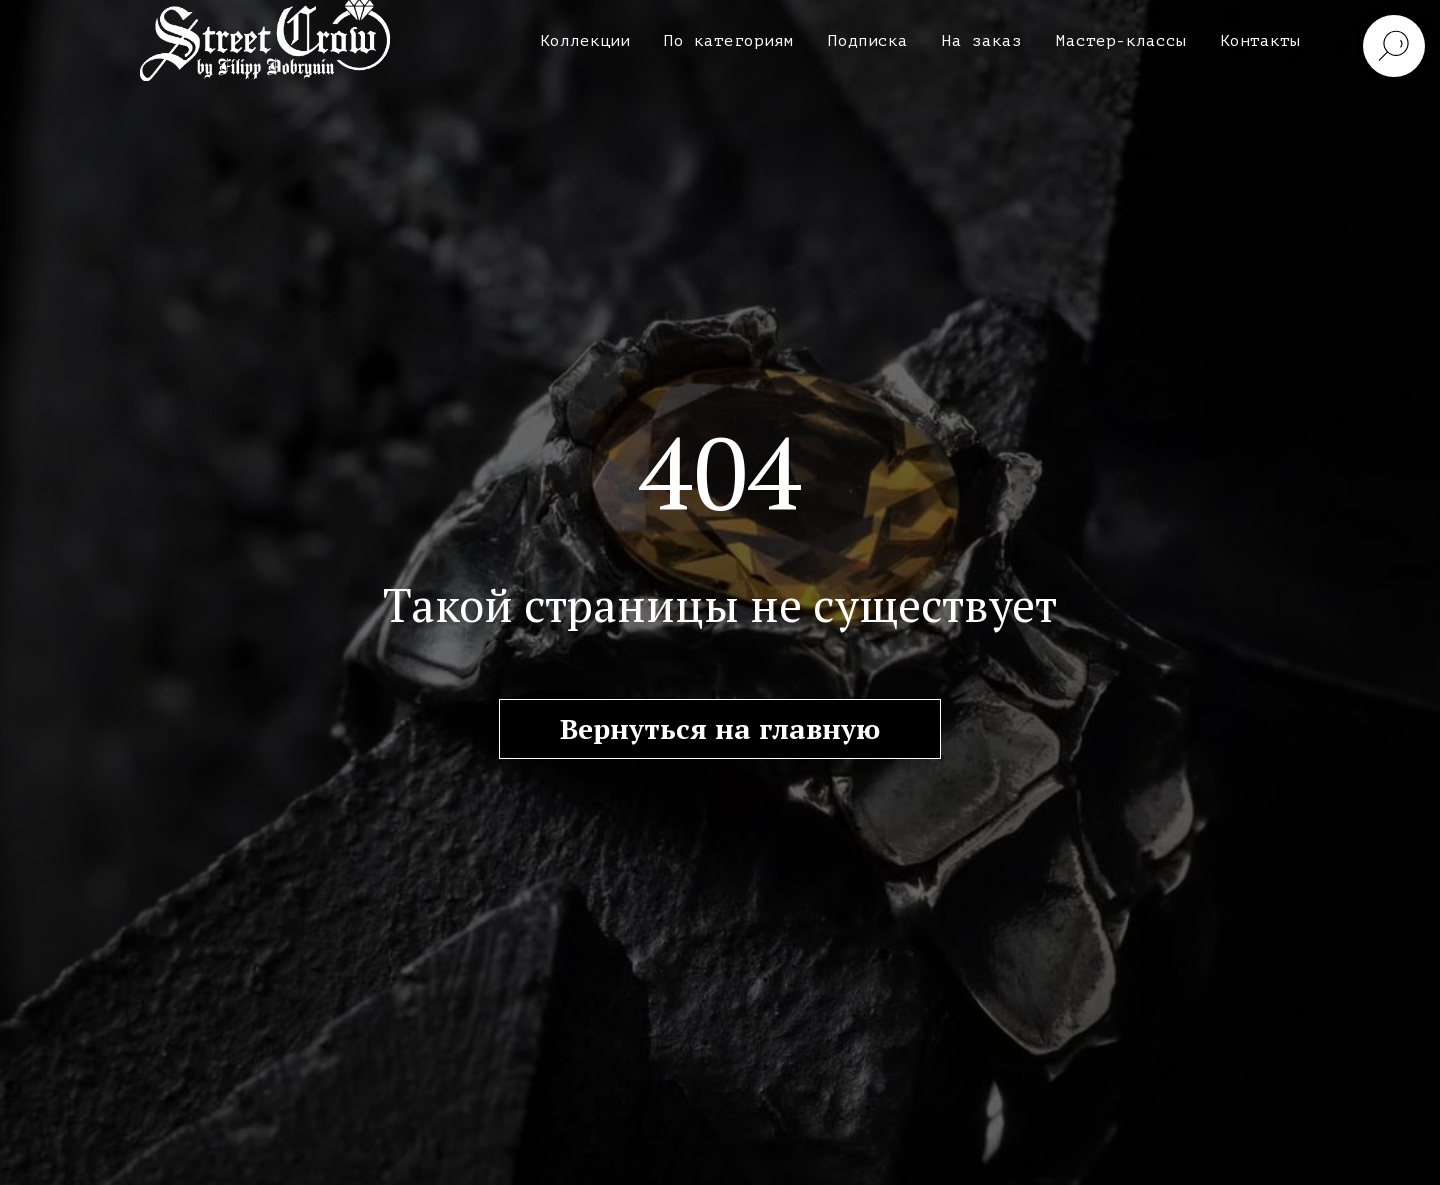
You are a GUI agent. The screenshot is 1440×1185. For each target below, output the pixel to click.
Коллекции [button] (585, 41)
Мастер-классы (1121, 41)
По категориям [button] (729, 41)
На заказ (982, 41)
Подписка (868, 41)
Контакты (1260, 41)
